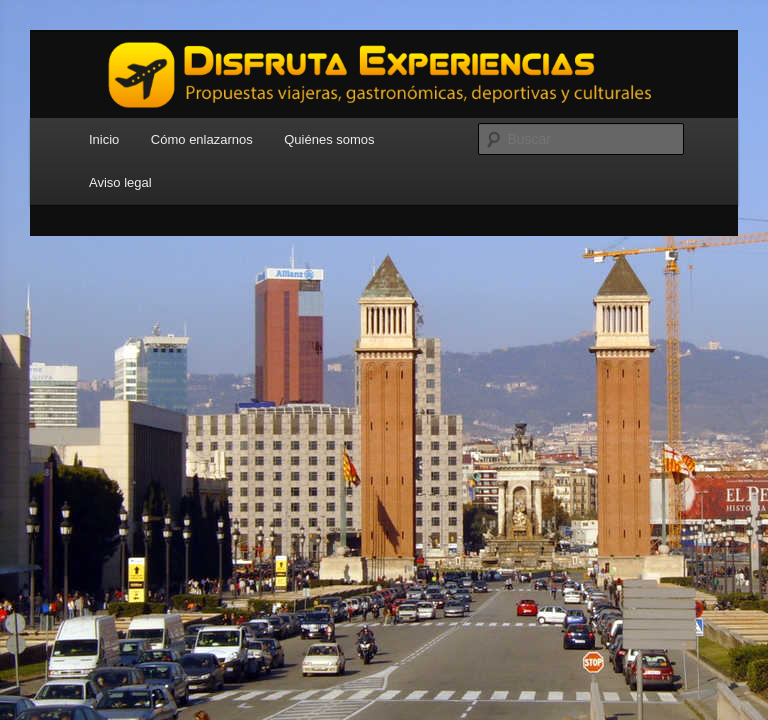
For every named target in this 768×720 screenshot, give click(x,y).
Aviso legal (120, 182)
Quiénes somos (329, 139)
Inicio (104, 139)
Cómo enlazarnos (202, 139)
